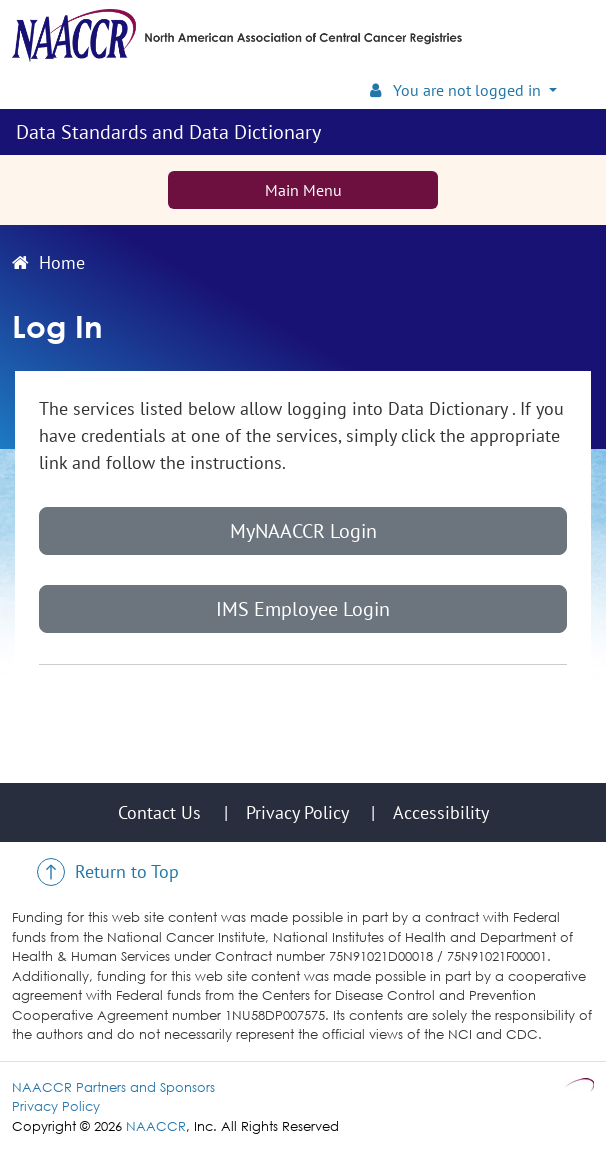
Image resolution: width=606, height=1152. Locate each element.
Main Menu (303, 190)
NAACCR (156, 1126)
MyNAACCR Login (303, 531)
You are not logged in (457, 90)
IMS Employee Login (303, 609)
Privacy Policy (56, 1106)
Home (48, 262)
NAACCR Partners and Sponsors (113, 1087)
